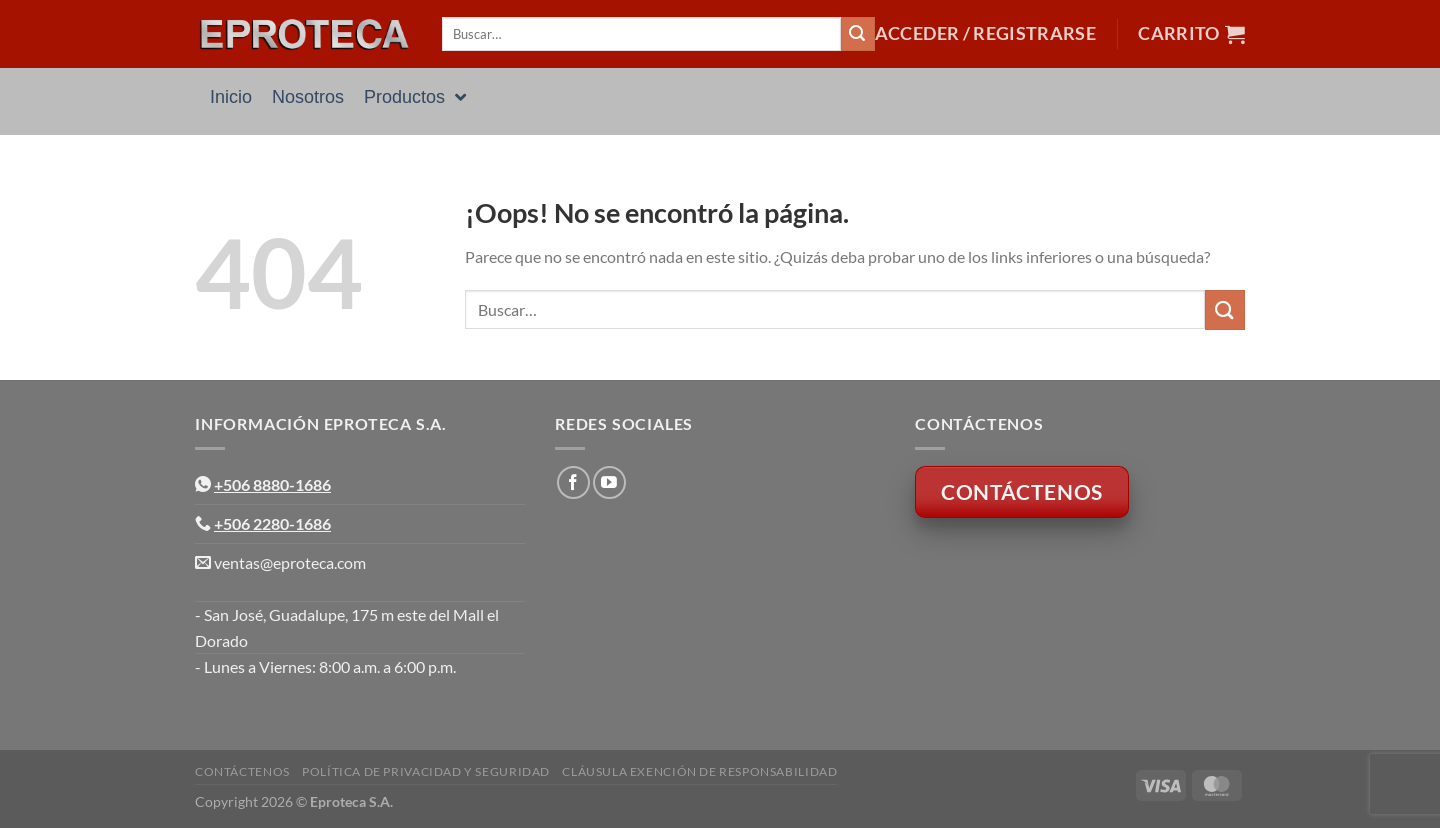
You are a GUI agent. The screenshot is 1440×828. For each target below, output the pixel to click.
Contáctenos (242, 771)
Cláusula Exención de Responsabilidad (699, 771)
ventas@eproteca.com (290, 562)
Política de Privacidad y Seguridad (426, 771)
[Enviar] (858, 34)
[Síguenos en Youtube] (609, 482)
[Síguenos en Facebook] (573, 482)
